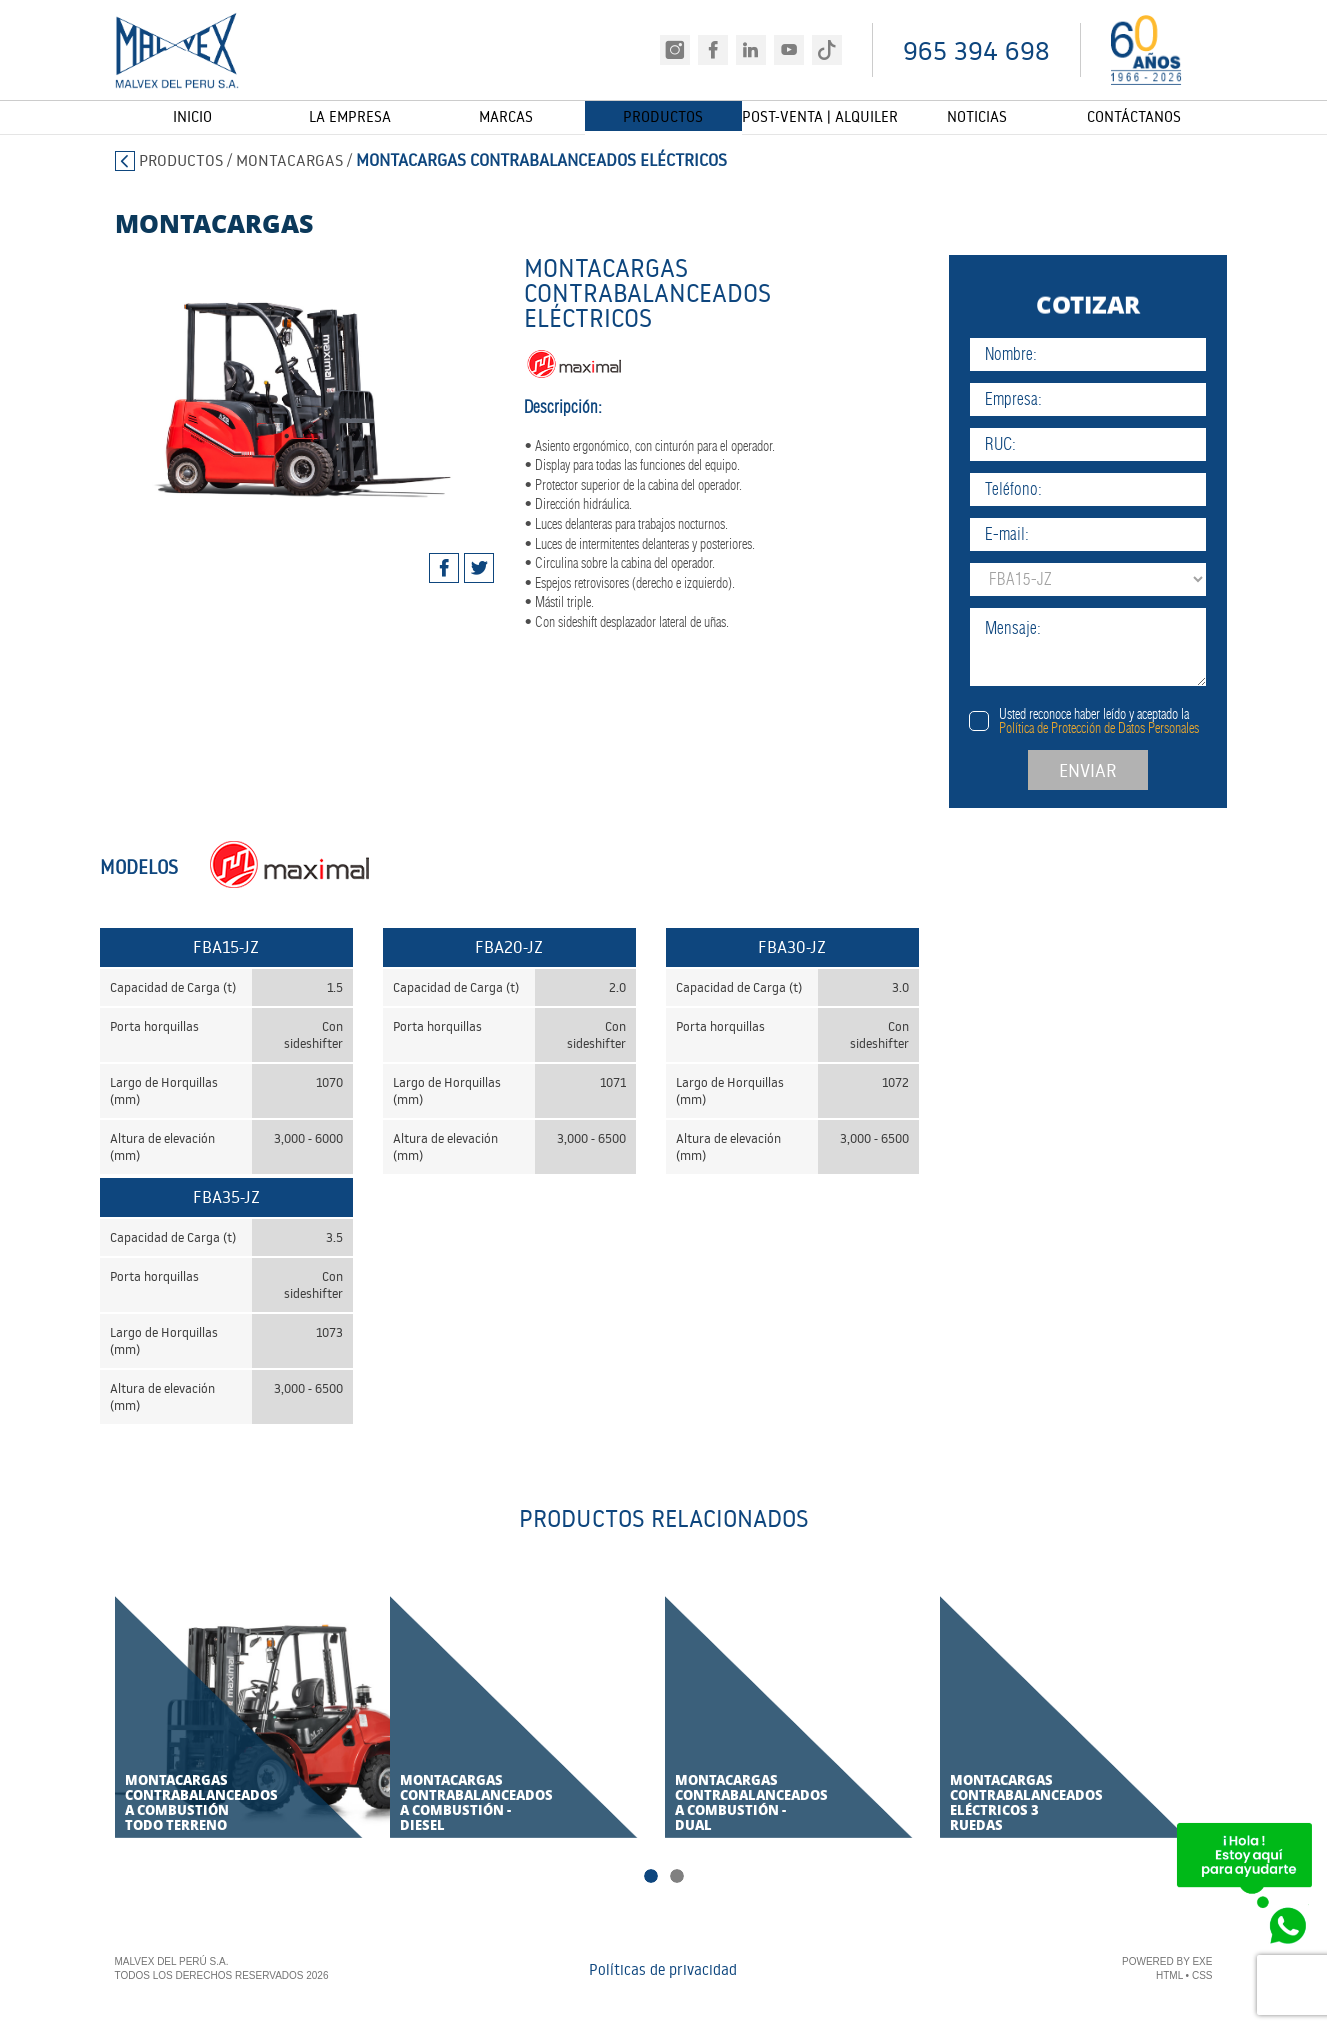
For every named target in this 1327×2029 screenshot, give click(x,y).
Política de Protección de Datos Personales (1136, 728)
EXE (1202, 1963)
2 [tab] (677, 1878)
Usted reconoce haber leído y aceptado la (1136, 721)
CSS (1202, 1977)
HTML (1169, 1977)
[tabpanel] (286, 381)
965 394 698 (976, 50)
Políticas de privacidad (663, 1971)
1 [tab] (651, 1878)
